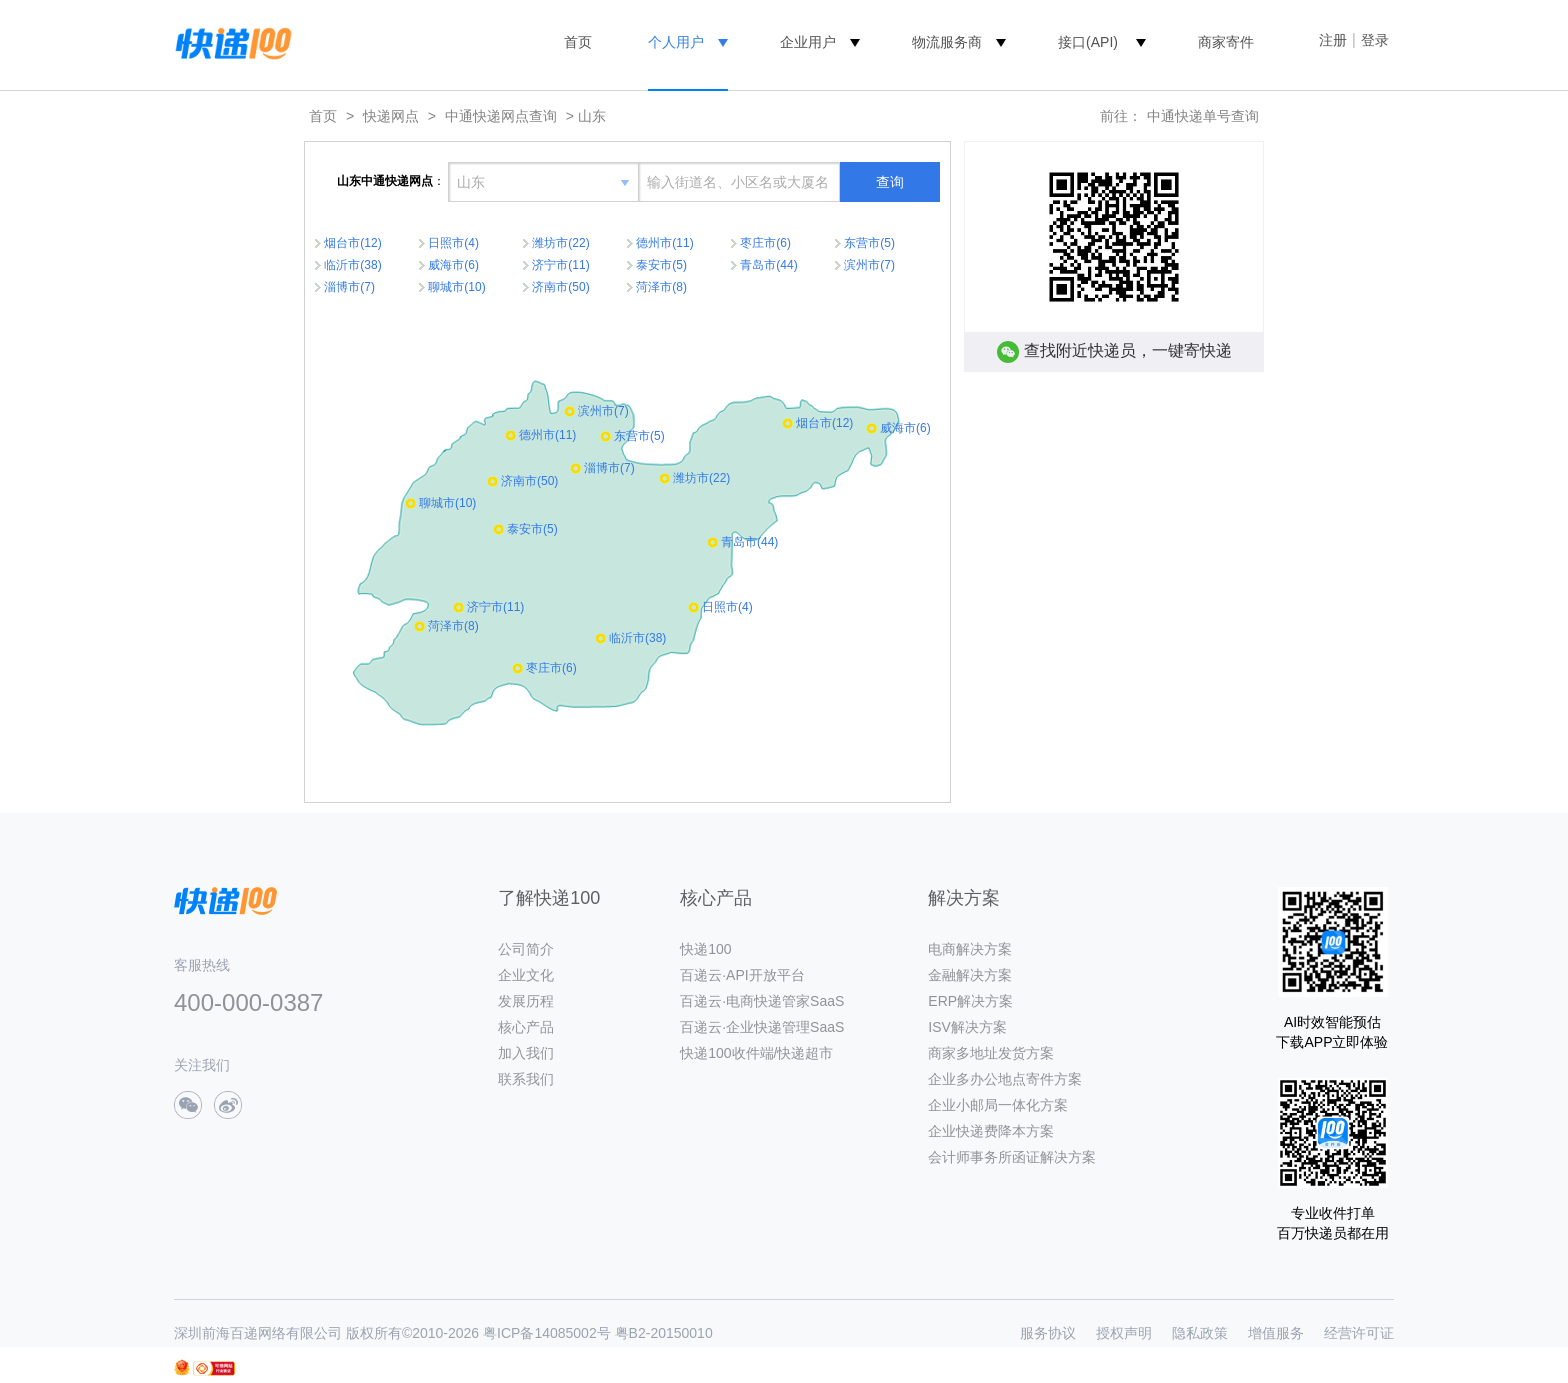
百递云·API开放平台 (742, 975)
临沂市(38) (352, 265)
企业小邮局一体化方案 (998, 1105)
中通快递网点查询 (501, 116)
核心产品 (526, 1027)
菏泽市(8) (661, 287)
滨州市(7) (869, 265)
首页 (578, 42)
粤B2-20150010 (664, 1333)
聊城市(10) (456, 287)
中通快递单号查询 (1203, 116)
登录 (1375, 40)
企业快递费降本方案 (991, 1131)
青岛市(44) (768, 265)
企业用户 (808, 42)
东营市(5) (869, 243)
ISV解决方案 (967, 1027)
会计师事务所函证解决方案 (1012, 1157)
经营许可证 (1359, 1333)
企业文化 (526, 975)
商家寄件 (1226, 42)
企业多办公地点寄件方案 (1005, 1079)
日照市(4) (453, 243)
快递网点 (391, 116)
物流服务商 (947, 42)
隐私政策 (1200, 1333)
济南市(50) (560, 287)
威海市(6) (453, 265)
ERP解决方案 (970, 1001)
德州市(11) (664, 243)
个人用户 (676, 42)
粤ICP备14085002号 (547, 1333)
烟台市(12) (352, 243)
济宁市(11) (560, 265)
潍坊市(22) (560, 243)
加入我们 (526, 1053)
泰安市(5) (661, 265)
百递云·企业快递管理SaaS (762, 1027)
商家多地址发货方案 (991, 1053)
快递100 (705, 949)
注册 (1333, 40)
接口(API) (1088, 42)
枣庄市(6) (765, 243)
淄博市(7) (349, 287)
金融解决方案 (970, 975)
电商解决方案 (970, 949)
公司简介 (526, 949)
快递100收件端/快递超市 (756, 1053)
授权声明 (1124, 1333)
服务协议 (1048, 1333)
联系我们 (526, 1079)
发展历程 (526, 1001)
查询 (890, 182)
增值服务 (1276, 1333)
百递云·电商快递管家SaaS (762, 1001)
